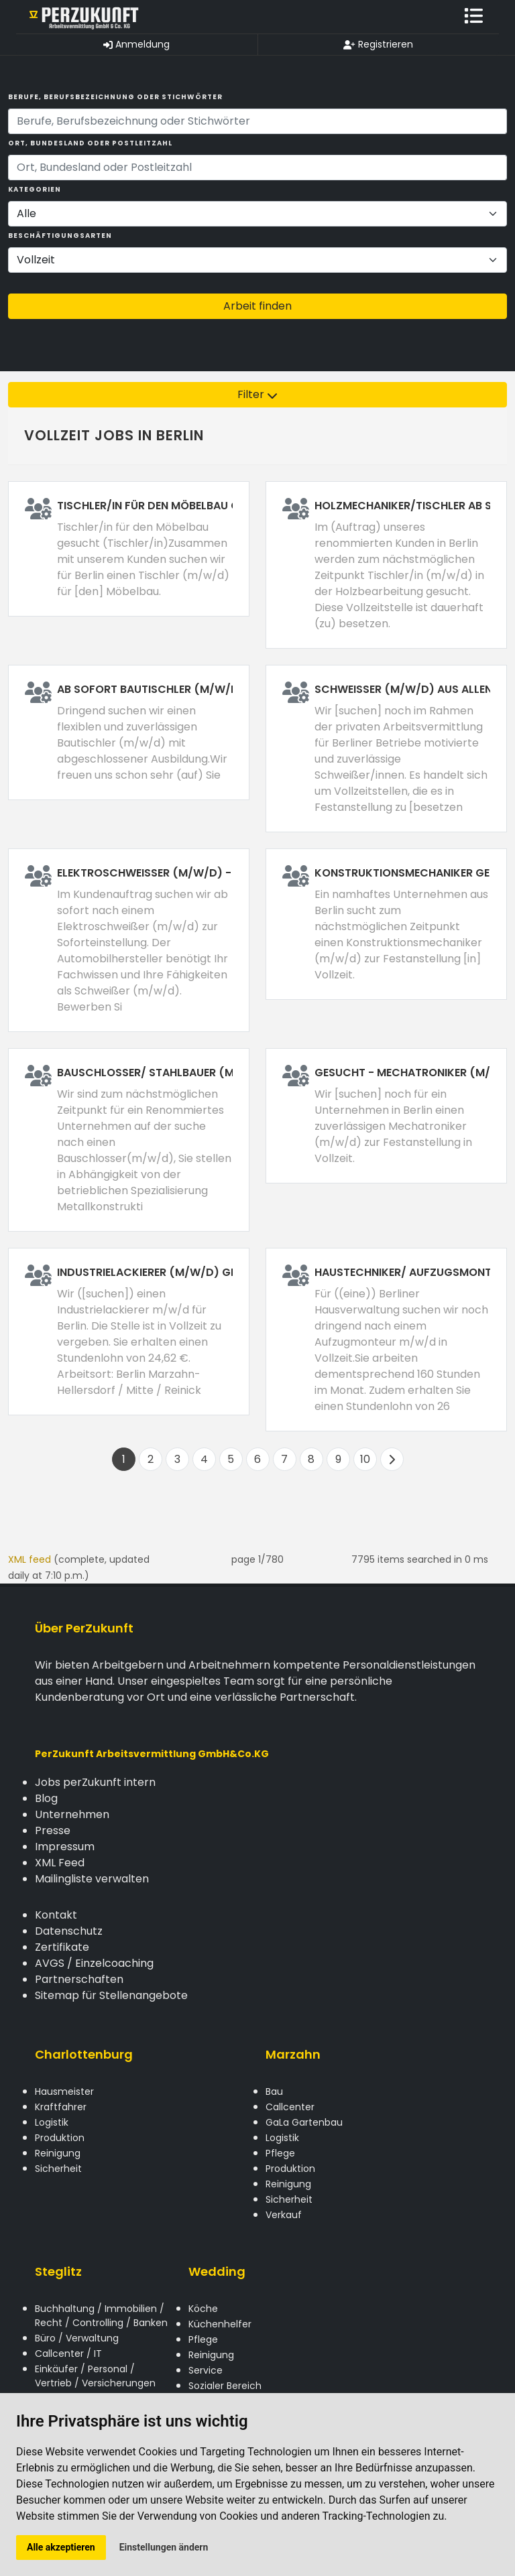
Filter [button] (257, 394)
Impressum (65, 1846)
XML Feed (59, 1862)
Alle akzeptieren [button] (61, 2547)
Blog (46, 1798)
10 (365, 1459)
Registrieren (378, 44)
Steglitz (58, 2271)
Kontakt (56, 1915)
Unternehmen (72, 1814)
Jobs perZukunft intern (95, 1782)
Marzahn (293, 2054)
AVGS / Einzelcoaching (94, 1963)
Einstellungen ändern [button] (164, 2547)
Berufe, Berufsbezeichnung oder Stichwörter (115, 97)
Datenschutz (69, 1931)
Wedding (216, 2271)
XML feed (29, 1559)
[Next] (392, 1459)
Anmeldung (136, 44)
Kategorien (34, 189)
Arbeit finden (257, 306)
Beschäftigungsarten (60, 236)
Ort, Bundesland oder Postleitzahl (90, 143)
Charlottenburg (84, 2054)
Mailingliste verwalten (92, 1878)
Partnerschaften (79, 1979)
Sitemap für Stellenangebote (111, 1995)
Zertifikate (62, 1947)
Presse (52, 1830)
